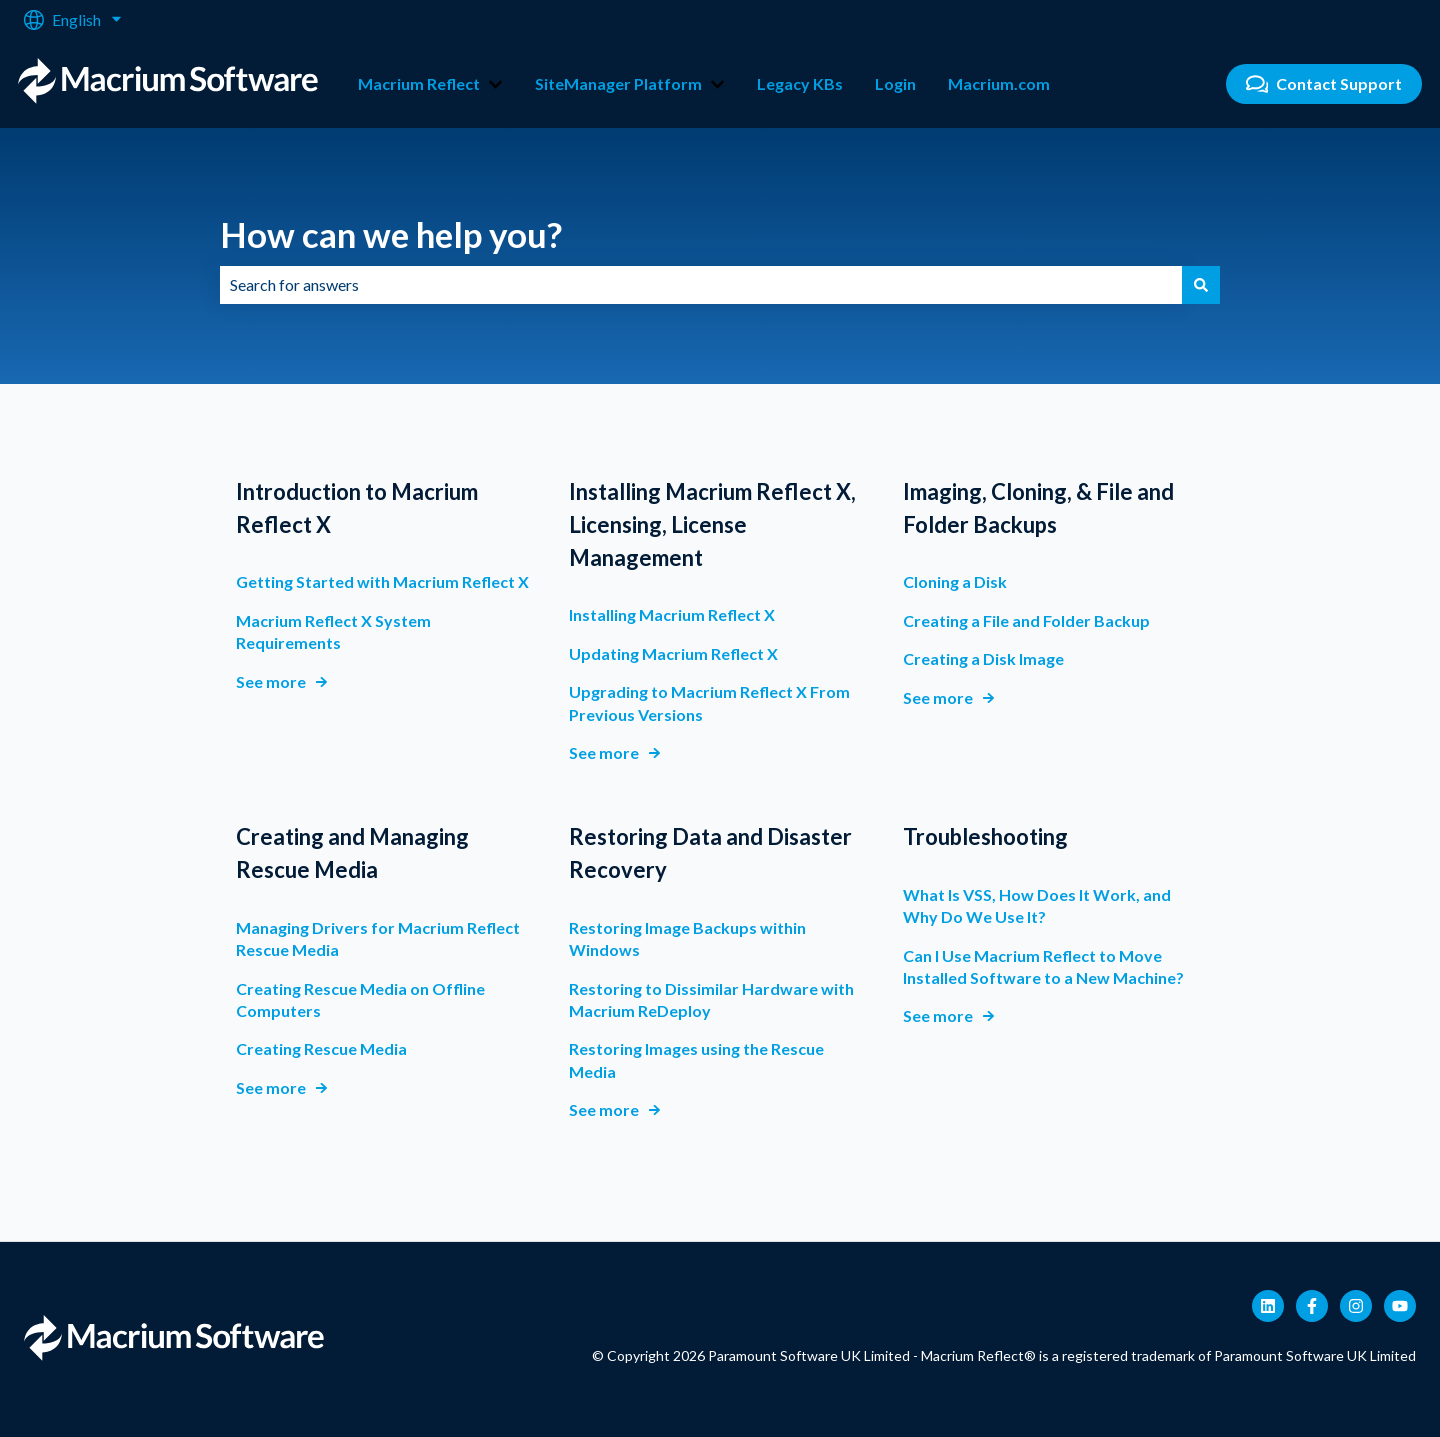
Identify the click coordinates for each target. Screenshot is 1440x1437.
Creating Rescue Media (321, 1049)
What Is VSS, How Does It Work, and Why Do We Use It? (1037, 905)
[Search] (1201, 285)
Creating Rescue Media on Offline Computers (360, 999)
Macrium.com (999, 83)
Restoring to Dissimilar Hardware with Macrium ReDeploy (711, 999)
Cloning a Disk (955, 582)
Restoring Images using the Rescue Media (696, 1060)
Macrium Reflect (419, 83)
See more (271, 681)
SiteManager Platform (618, 83)
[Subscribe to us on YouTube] (1400, 1306)
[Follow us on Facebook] (1312, 1306)
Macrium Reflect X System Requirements (333, 631)
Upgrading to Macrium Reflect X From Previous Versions (709, 702)
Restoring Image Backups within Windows (687, 938)
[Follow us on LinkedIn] (1268, 1306)
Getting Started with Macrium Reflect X (382, 582)
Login (895, 83)
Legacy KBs (800, 83)
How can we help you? (391, 234)
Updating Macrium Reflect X (673, 653)
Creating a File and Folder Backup (1026, 620)
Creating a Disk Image (983, 658)
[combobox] (701, 285)
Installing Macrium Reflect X (672, 615)
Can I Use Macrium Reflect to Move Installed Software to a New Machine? (1043, 966)
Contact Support (1324, 84)
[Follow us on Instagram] (1356, 1306)
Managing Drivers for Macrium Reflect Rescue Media (378, 938)
